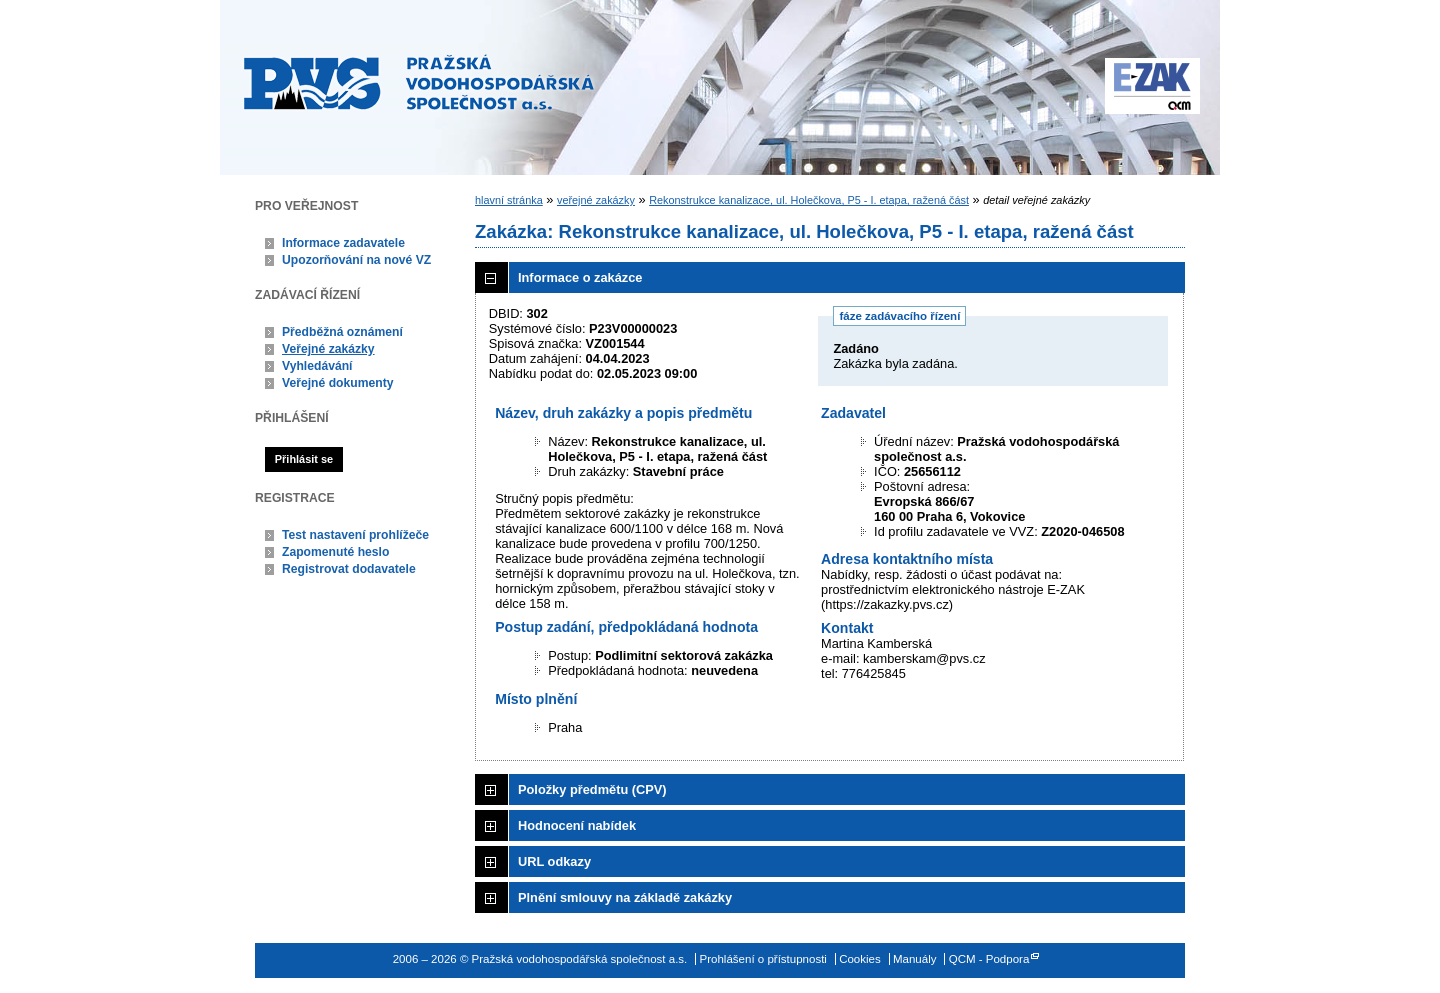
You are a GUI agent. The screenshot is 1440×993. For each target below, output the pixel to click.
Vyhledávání (317, 366)
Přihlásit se (304, 459)
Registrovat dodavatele (349, 569)
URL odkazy (554, 861)
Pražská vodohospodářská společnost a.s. (419, 82)
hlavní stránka (509, 200)
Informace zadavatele (343, 243)
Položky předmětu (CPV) (592, 789)
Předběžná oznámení (342, 332)
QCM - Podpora (989, 959)
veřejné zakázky (596, 200)
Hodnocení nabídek (577, 825)
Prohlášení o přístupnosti (763, 959)
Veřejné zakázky (328, 349)
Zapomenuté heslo (335, 552)
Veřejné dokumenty (337, 383)
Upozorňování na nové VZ (356, 260)
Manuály (915, 959)
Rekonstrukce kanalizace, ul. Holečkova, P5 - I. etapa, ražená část (809, 200)
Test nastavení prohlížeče (355, 535)
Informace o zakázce (580, 277)
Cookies (860, 959)
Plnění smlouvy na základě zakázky (625, 897)
